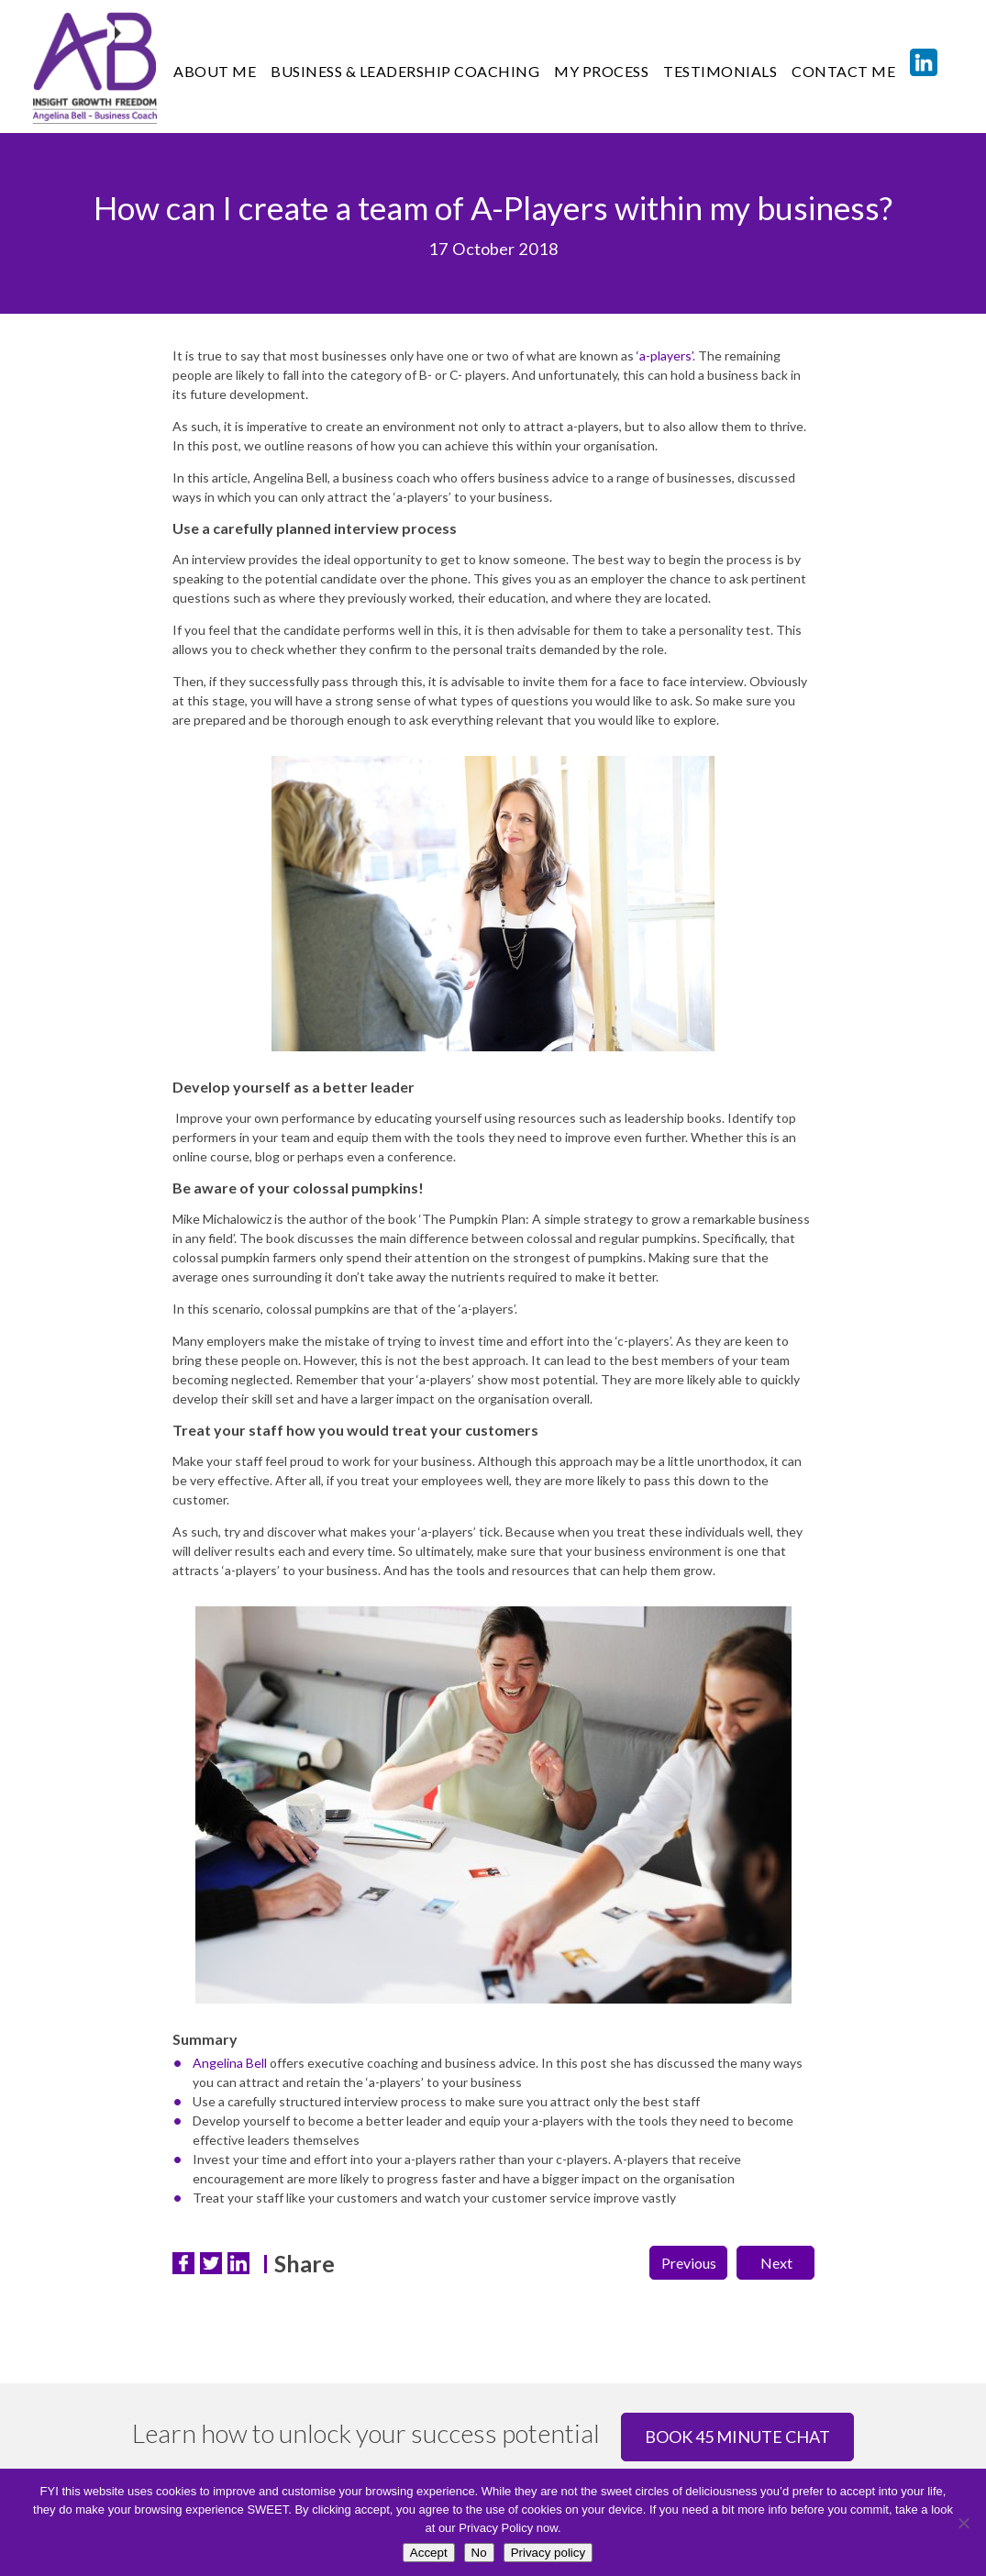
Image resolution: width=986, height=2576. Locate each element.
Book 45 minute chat (737, 2436)
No (479, 2552)
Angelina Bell (230, 2063)
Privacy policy (548, 2552)
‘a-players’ (664, 355)
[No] (963, 2523)
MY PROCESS (601, 71)
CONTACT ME (843, 71)
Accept (429, 2552)
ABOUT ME (214, 71)
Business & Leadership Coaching (405, 71)
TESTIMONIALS (720, 71)
